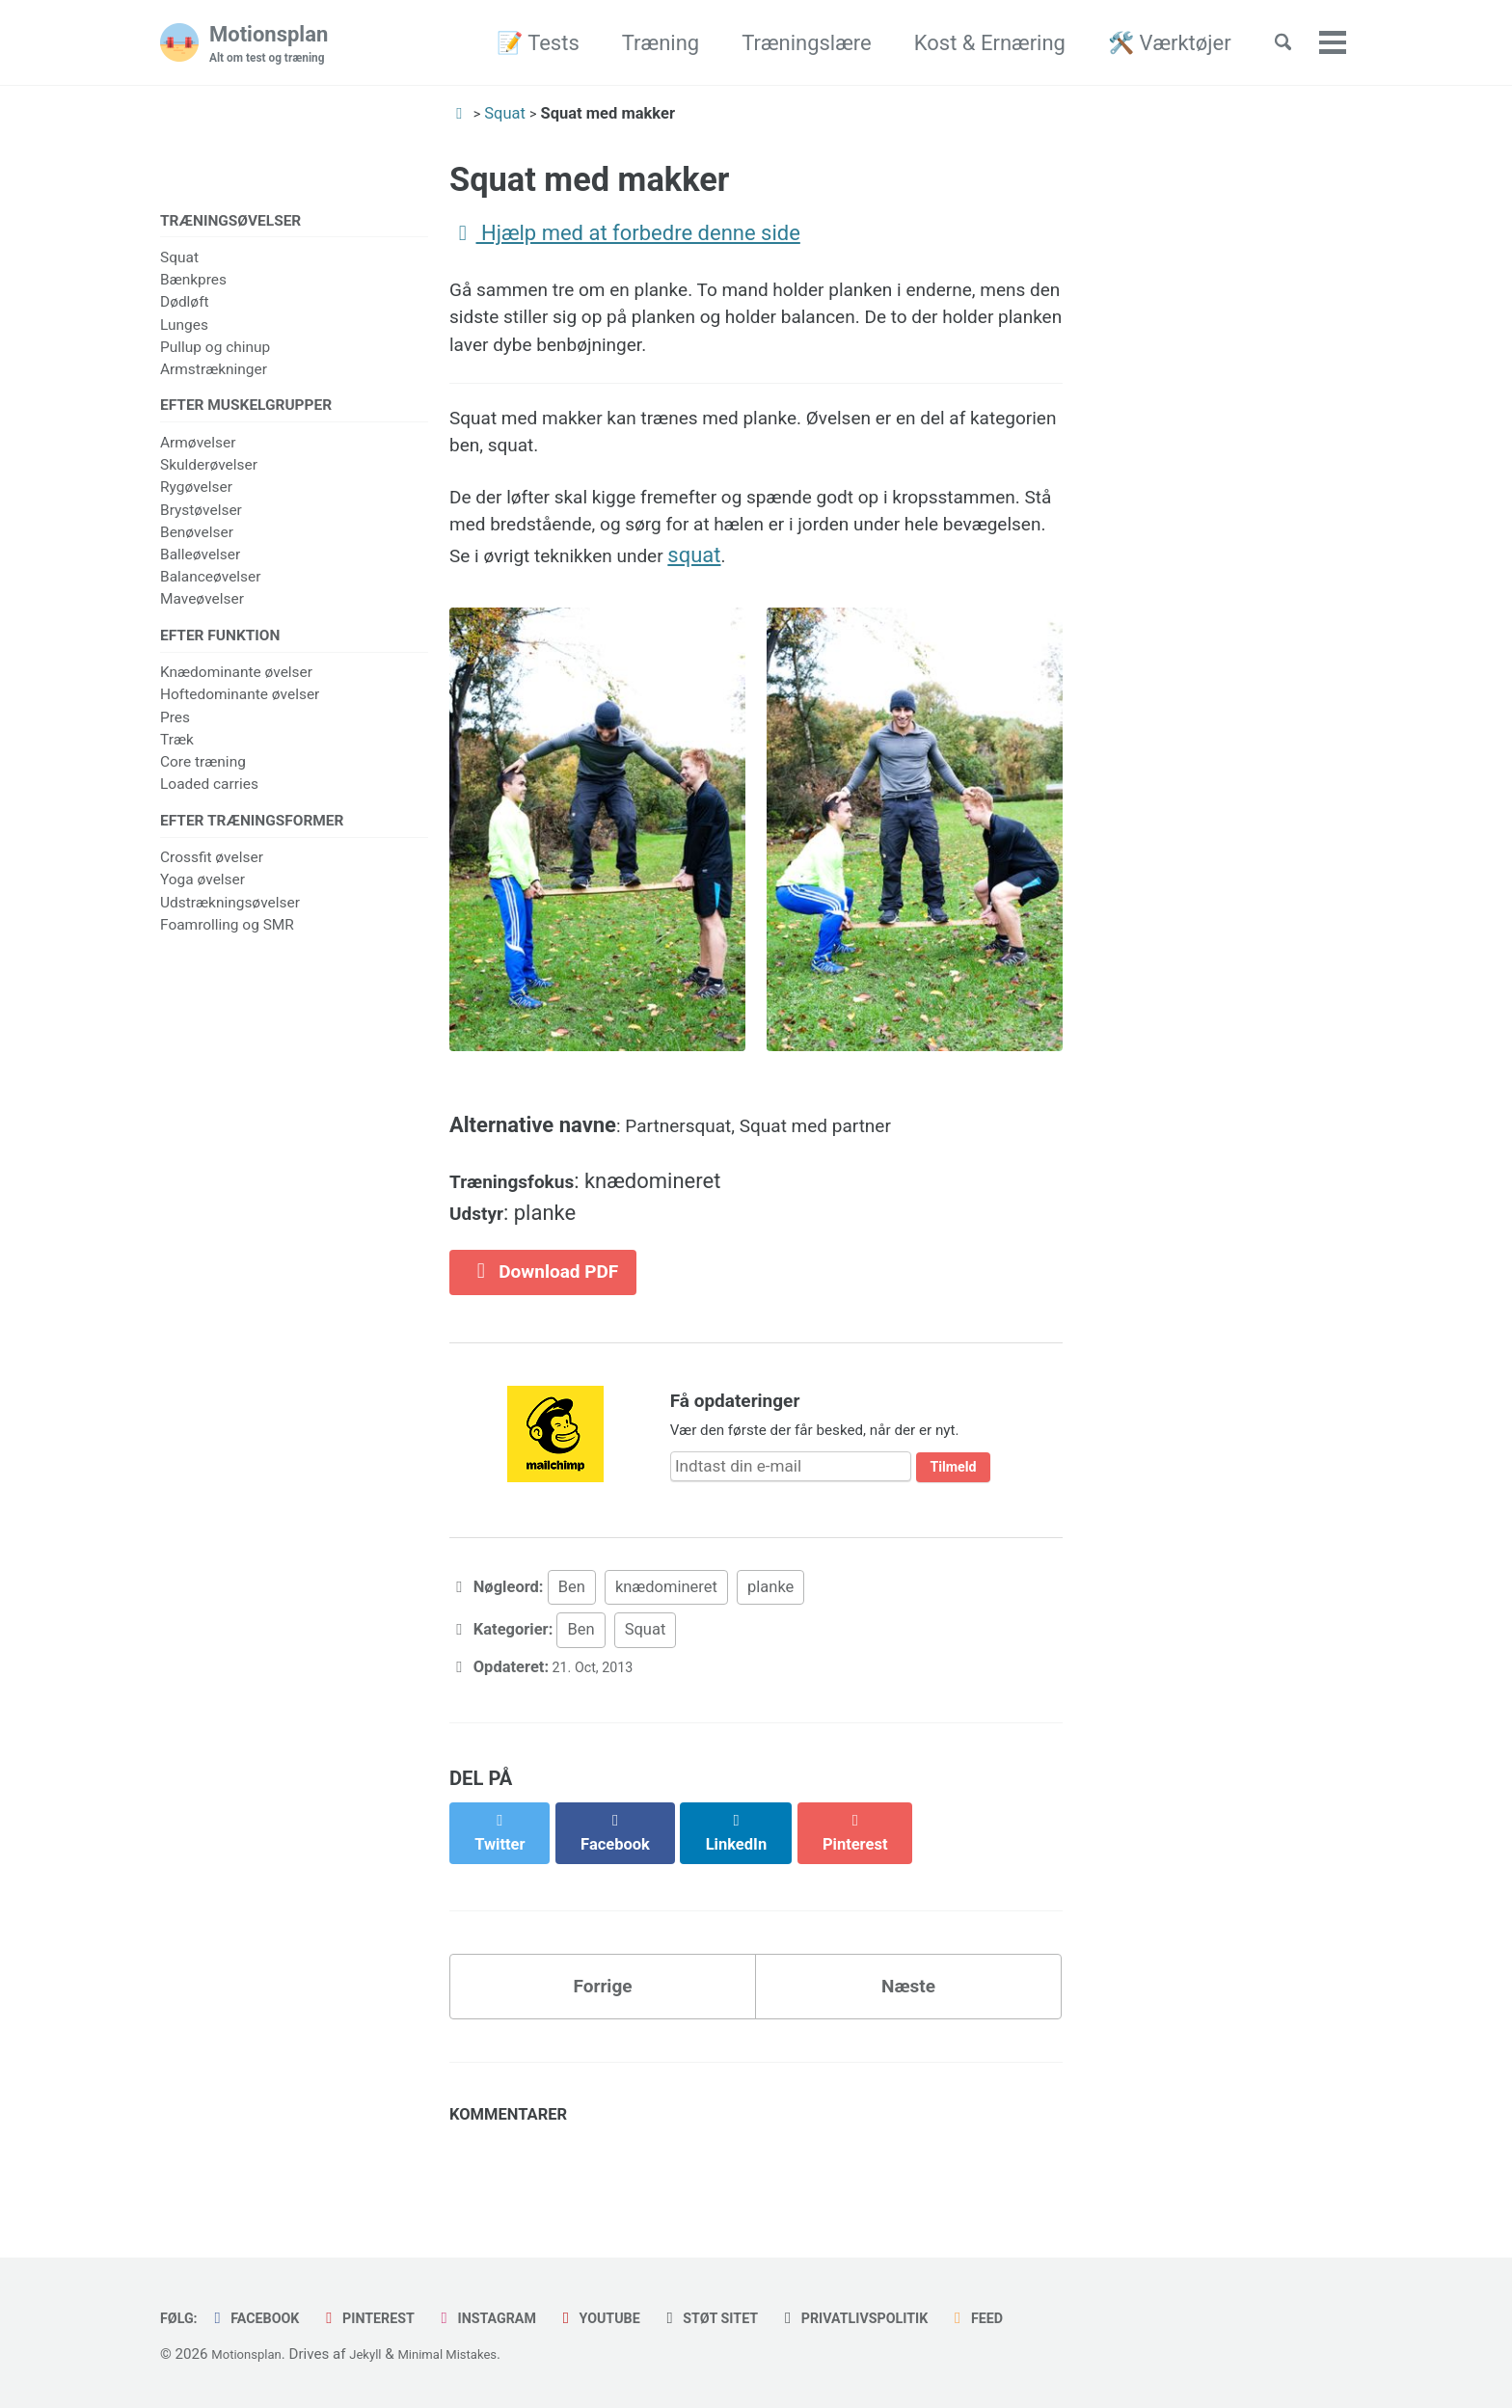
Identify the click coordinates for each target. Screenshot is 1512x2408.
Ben (571, 1649)
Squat (179, 260)
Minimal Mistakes (471, 2354)
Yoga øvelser (202, 896)
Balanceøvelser (210, 584)
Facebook (264, 2318)
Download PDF (556, 1329)
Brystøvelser (201, 517)
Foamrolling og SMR (227, 940)
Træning (641, 43)
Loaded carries (209, 795)
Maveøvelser (202, 606)
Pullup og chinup (215, 350)
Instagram (521, 2318)
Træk (177, 751)
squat (1020, 593)
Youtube (645, 2318)
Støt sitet (767, 2318)
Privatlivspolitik (928, 2318)
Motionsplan (276, 44)
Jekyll (379, 2354)
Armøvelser (197, 449)
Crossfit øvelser (211, 873)
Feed (1063, 2318)
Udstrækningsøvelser (230, 918)
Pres (175, 729)
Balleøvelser (200, 561)
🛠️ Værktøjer (1150, 43)
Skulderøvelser (208, 472)
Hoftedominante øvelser (239, 706)
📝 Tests (518, 43)
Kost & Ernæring (970, 43)
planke (770, 1649)
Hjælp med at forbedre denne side (624, 233)
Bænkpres (193, 282)
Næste (909, 2042)
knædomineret (666, 1649)
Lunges (184, 328)
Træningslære (787, 43)
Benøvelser (196, 539)
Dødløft (184, 304)
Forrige (603, 2042)
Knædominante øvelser (236, 683)
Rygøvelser (196, 494)
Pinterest (390, 2318)
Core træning (203, 773)
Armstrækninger (213, 372)
